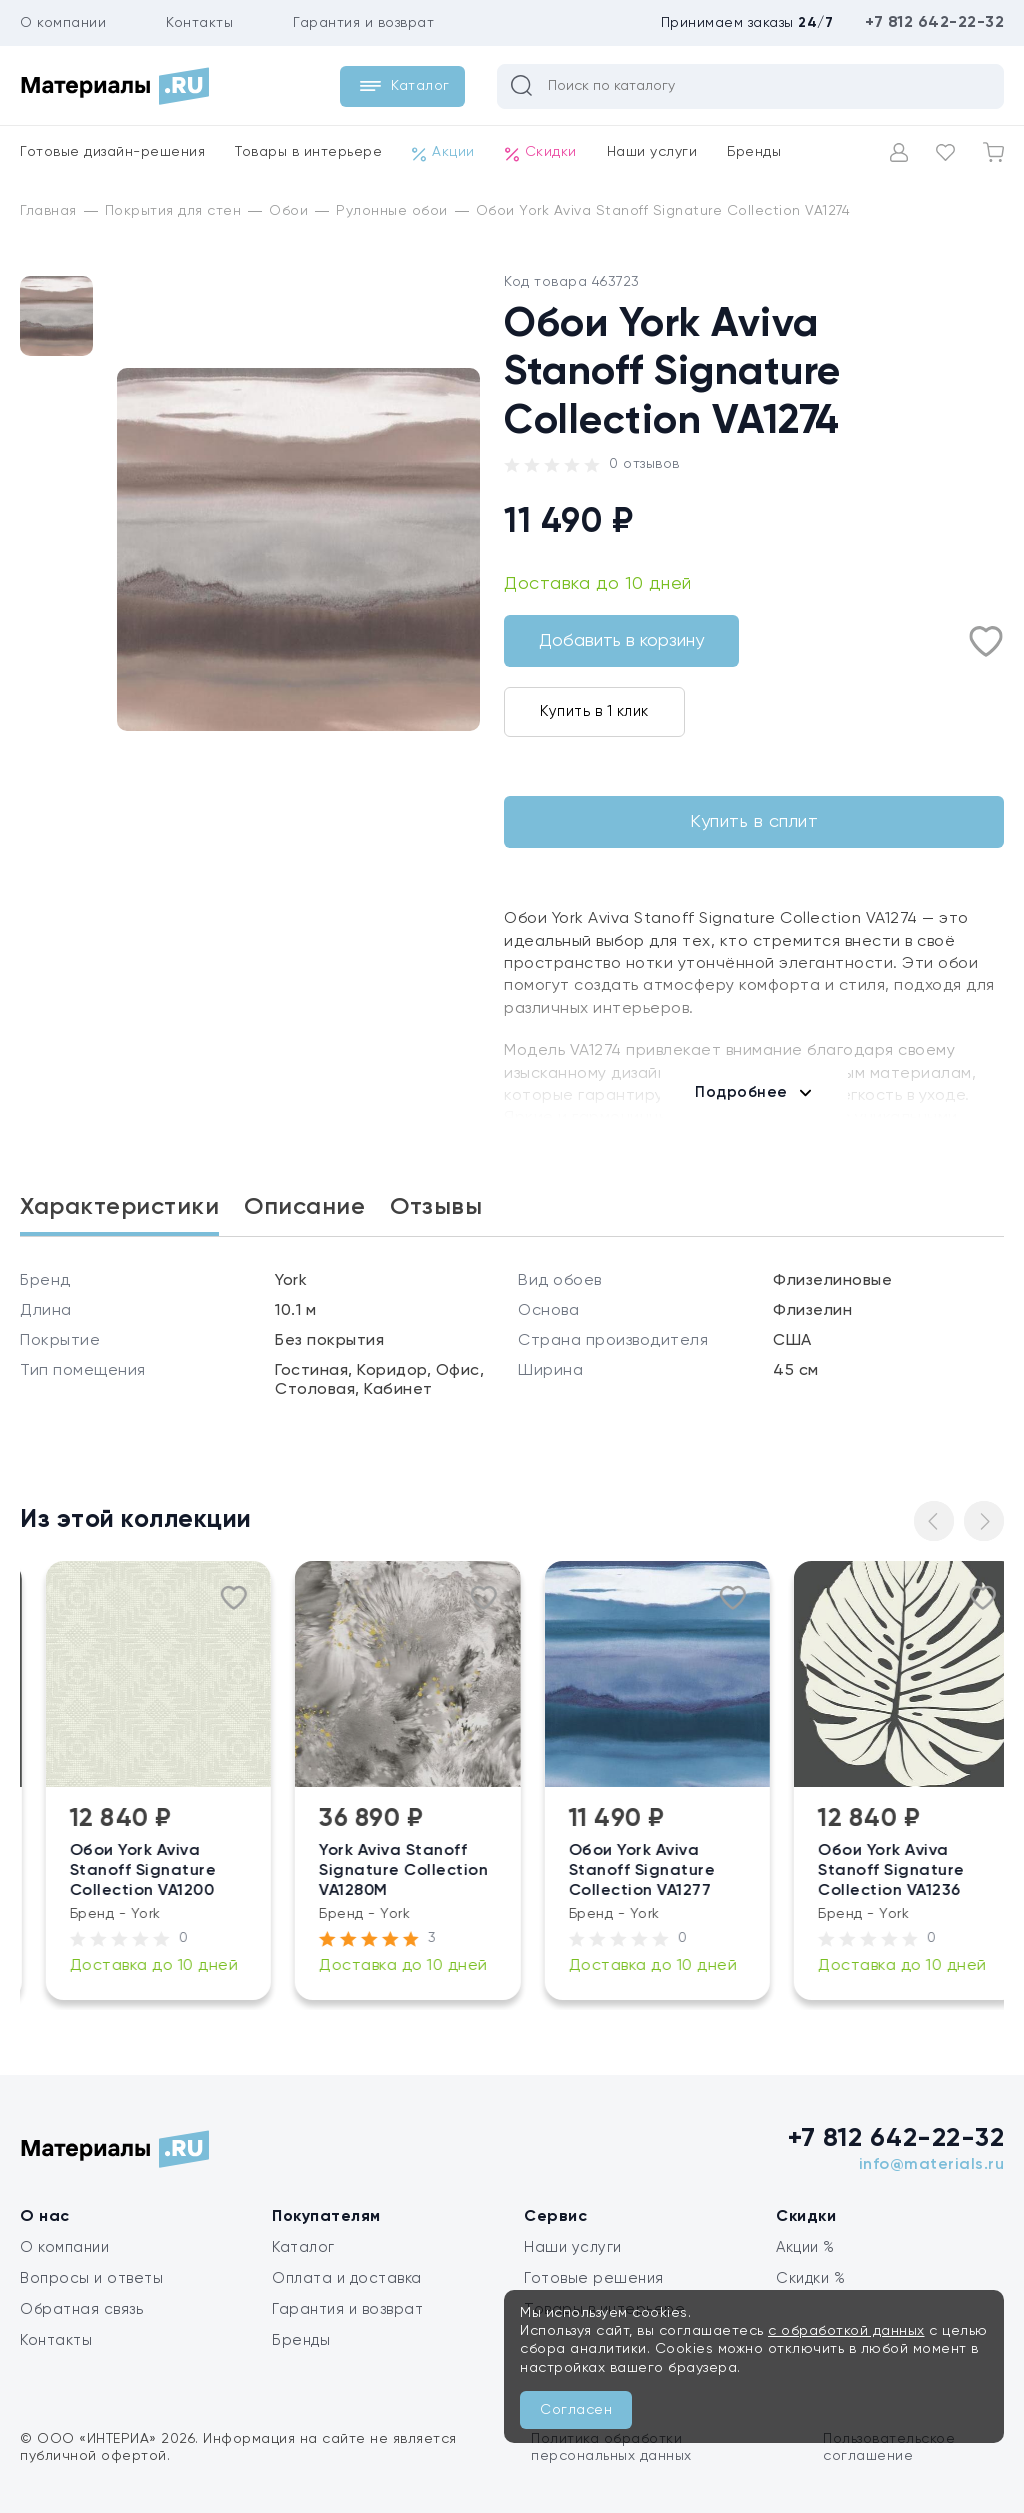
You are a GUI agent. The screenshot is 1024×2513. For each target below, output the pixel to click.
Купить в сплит (754, 822)
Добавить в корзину (621, 641)
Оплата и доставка (347, 2278)
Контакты (199, 23)
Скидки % (810, 2278)
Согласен (576, 2410)
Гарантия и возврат (363, 23)
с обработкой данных (846, 2331)
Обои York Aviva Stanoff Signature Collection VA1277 (743, 1871)
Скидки (541, 153)
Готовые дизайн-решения (112, 152)
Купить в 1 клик (594, 711)
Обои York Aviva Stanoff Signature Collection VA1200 (244, 1871)
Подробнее (741, 1092)
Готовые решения (594, 2278)
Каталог (303, 2247)
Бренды (754, 152)
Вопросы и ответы (91, 2278)
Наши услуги (652, 152)
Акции (443, 153)
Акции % (805, 2247)
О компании (63, 23)
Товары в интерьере (308, 152)
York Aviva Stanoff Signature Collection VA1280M (504, 1871)
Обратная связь (81, 2309)
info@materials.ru (932, 2165)
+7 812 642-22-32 (934, 23)
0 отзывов (644, 464)
